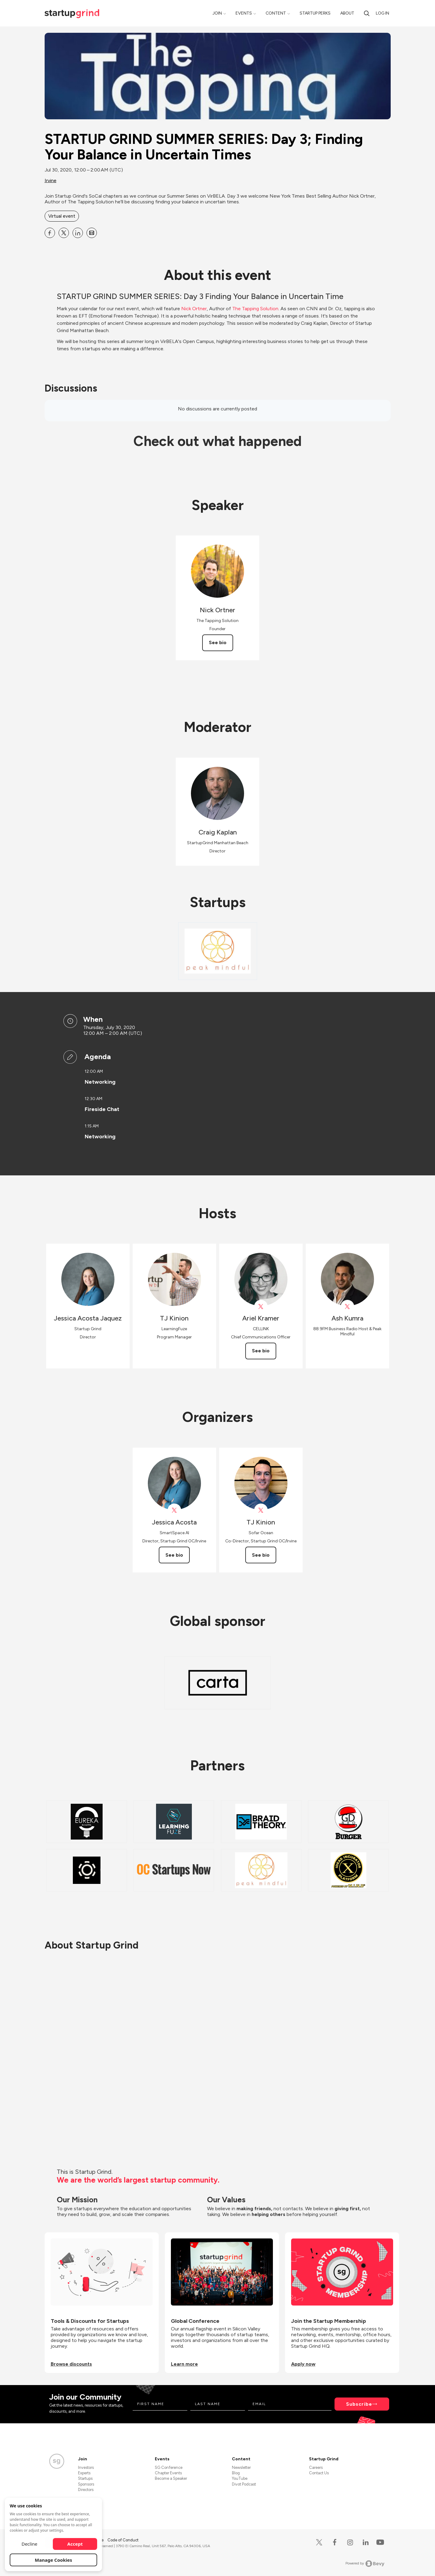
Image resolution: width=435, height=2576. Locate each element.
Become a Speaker (171, 2478)
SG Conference (168, 2467)
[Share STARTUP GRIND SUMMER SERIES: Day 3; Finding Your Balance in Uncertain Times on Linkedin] (78, 233)
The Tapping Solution (255, 308)
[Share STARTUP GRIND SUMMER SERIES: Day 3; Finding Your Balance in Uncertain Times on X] (64, 233)
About (347, 13)
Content (276, 13)
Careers (316, 2467)
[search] (366, 13)
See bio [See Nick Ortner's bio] (217, 642)
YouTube (239, 2478)
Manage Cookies (53, 2560)
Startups (85, 2478)
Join (217, 13)
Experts (84, 2473)
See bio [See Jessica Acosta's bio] (174, 1555)
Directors (85, 2489)
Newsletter (241, 2467)
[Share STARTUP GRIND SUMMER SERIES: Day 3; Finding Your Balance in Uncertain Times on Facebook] (50, 233)
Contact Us (319, 2473)
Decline (29, 2544)
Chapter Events (168, 2473)
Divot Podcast (244, 2484)
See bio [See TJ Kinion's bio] (261, 1555)
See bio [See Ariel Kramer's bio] (261, 1351)
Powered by (365, 2563)
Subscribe (359, 2404)
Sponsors (86, 2484)
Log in (382, 13)
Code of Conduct (122, 2540)
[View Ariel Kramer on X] (261, 1306)
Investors (86, 2467)
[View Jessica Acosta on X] (174, 1510)
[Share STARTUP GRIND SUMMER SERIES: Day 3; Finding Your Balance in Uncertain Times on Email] (92, 233)
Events (244, 13)
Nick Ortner (194, 308)
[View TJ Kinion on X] (261, 1510)
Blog (236, 2473)
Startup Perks (315, 13)
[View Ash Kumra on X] (347, 1306)
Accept (75, 2544)
